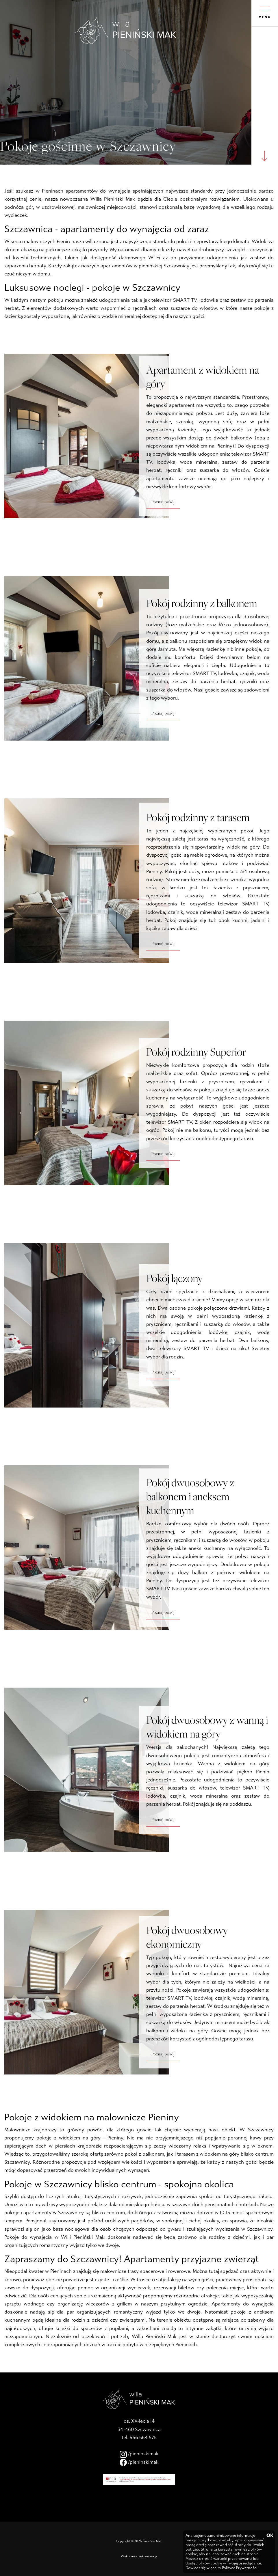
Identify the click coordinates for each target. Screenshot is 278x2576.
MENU (265, 13)
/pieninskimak (139, 2453)
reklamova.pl (148, 2556)
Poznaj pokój (163, 501)
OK (269, 2535)
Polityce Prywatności (239, 2568)
